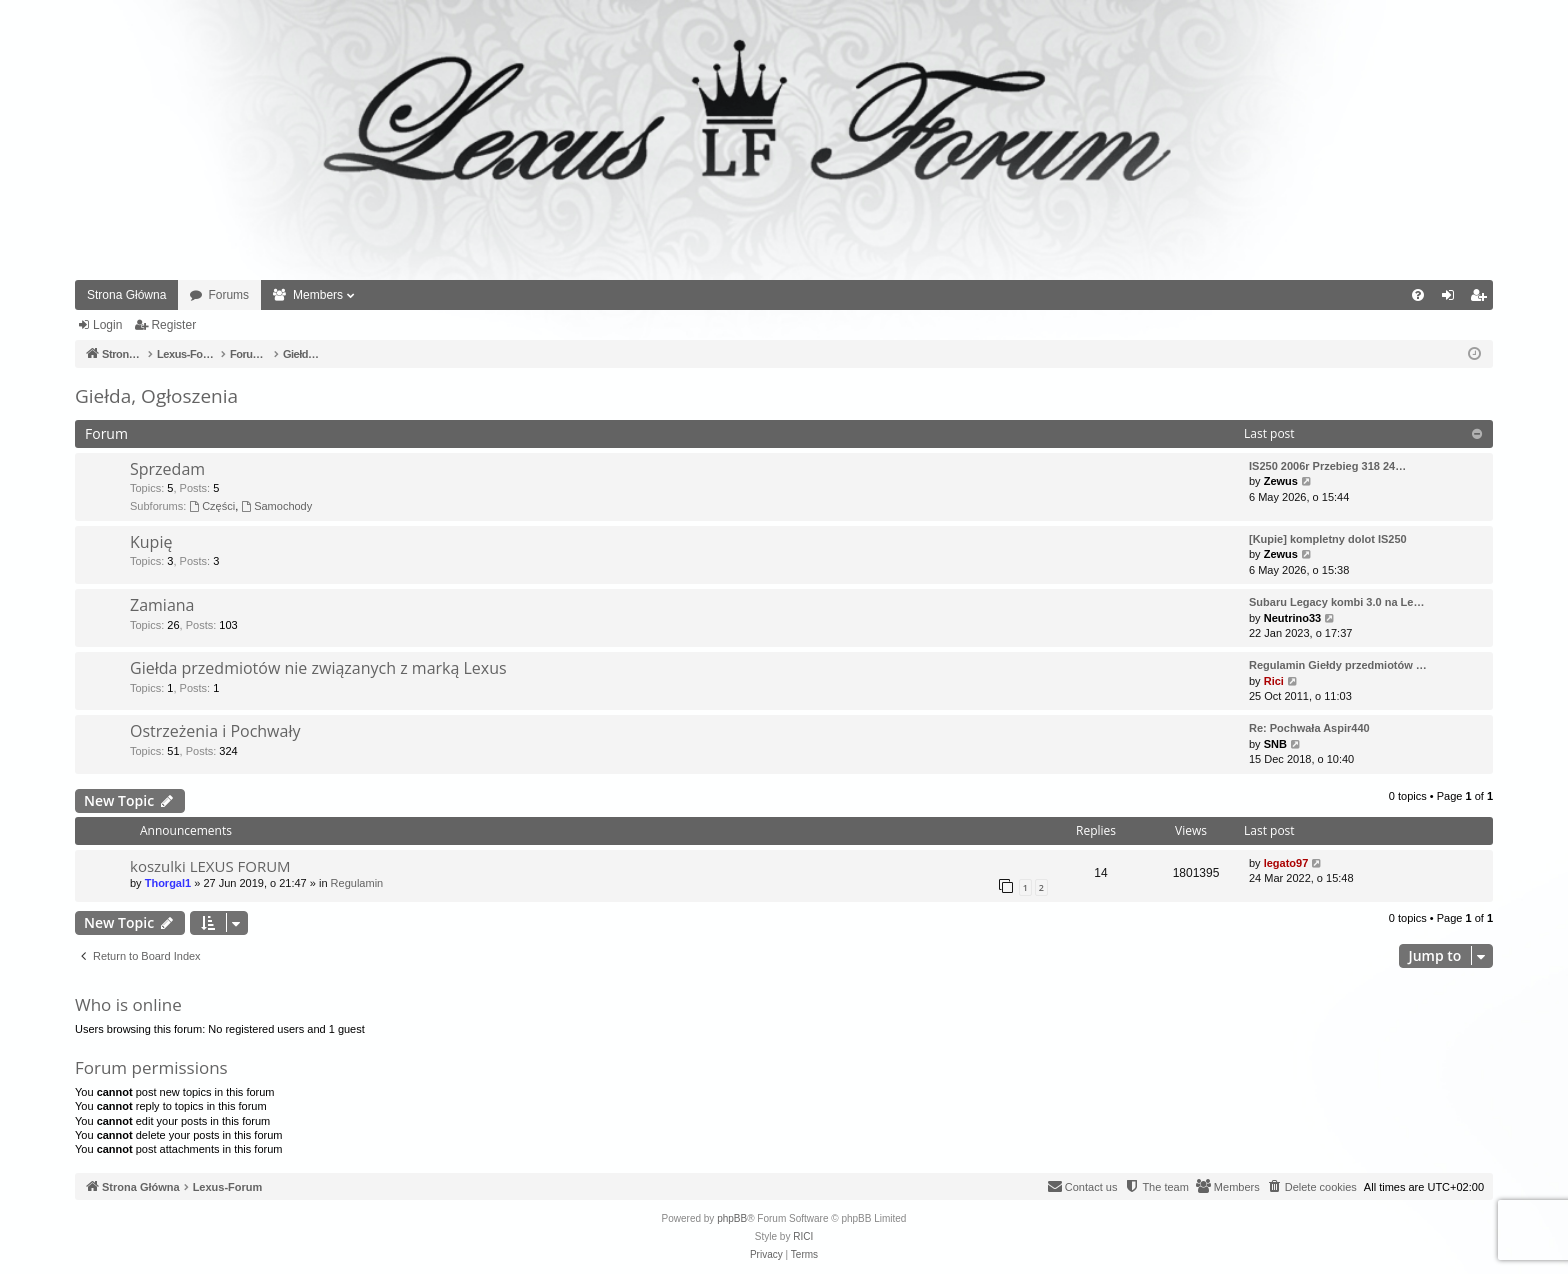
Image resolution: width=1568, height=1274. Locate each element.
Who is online (128, 1004)
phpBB (732, 1218)
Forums (228, 295)
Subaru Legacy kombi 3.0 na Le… (1336, 602)
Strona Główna (126, 295)
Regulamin (357, 883)
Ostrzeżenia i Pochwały (215, 731)
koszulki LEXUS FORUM (210, 866)
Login (107, 325)
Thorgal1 (168, 883)
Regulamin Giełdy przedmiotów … (1338, 665)
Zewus (1281, 481)
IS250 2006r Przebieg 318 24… (1327, 466)
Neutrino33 (1292, 618)
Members (318, 295)
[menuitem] (1418, 295)
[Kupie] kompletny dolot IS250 (1328, 539)
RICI (803, 1236)
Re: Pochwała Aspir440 (1309, 728)
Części (212, 506)
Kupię (151, 542)
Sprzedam (167, 469)
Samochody (276, 506)
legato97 (1286, 863)
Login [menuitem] (1452, 299)
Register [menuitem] (1482, 299)
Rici (1274, 681)
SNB (1275, 744)
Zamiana (162, 605)
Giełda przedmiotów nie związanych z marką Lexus (318, 668)
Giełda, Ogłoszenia (156, 396)
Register (173, 325)
